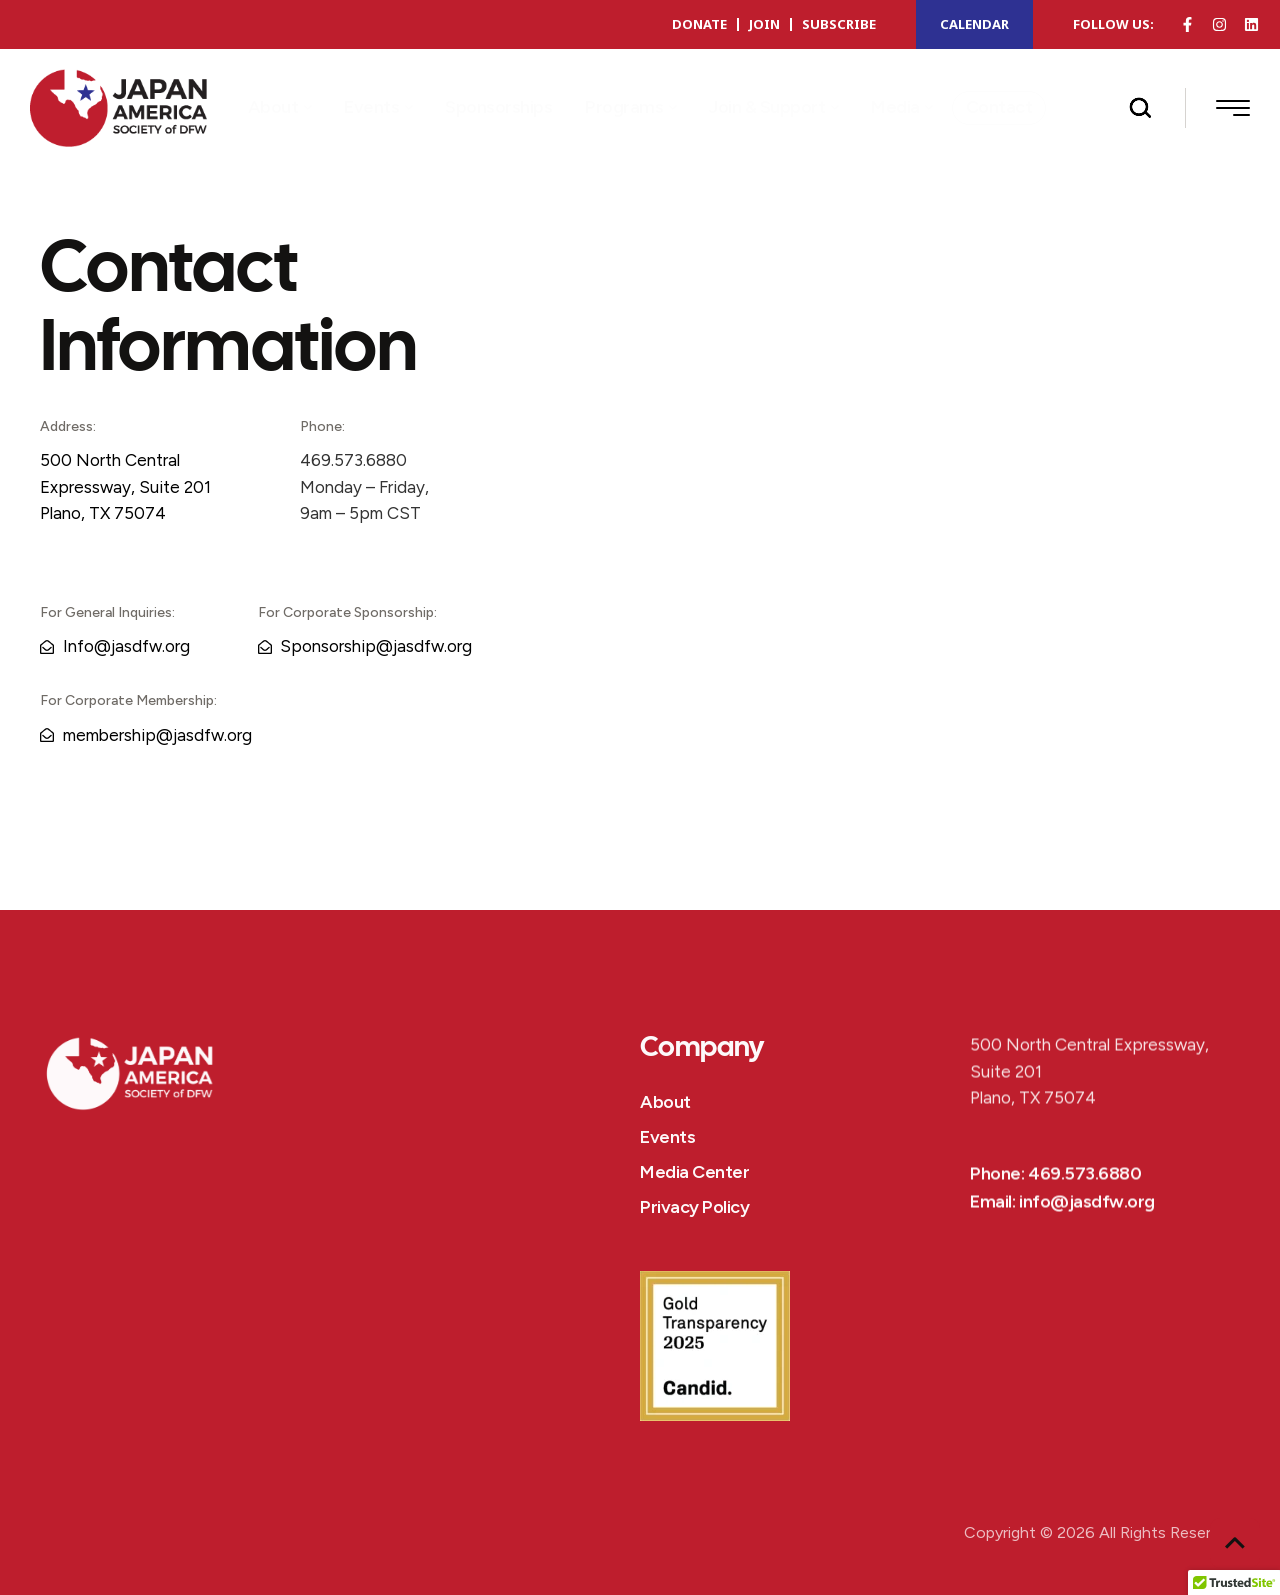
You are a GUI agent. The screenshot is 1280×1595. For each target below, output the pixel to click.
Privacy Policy (694, 1207)
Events (667, 1137)
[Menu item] (280, 108)
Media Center (694, 1172)
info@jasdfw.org (1087, 1231)
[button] (307, 108)
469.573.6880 (1084, 1203)
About (665, 1102)
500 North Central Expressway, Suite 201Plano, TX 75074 (125, 486)
